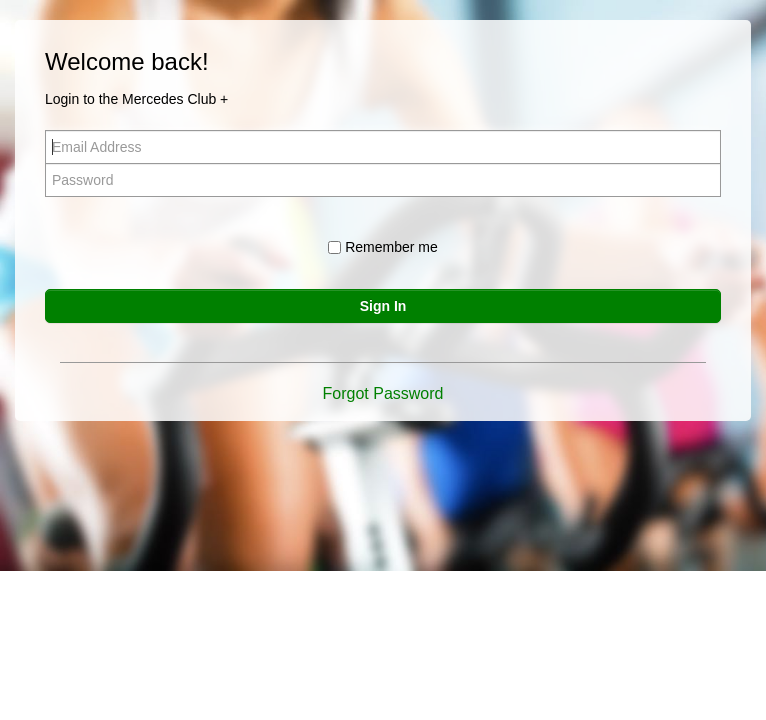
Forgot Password (383, 393)
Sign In (383, 306)
